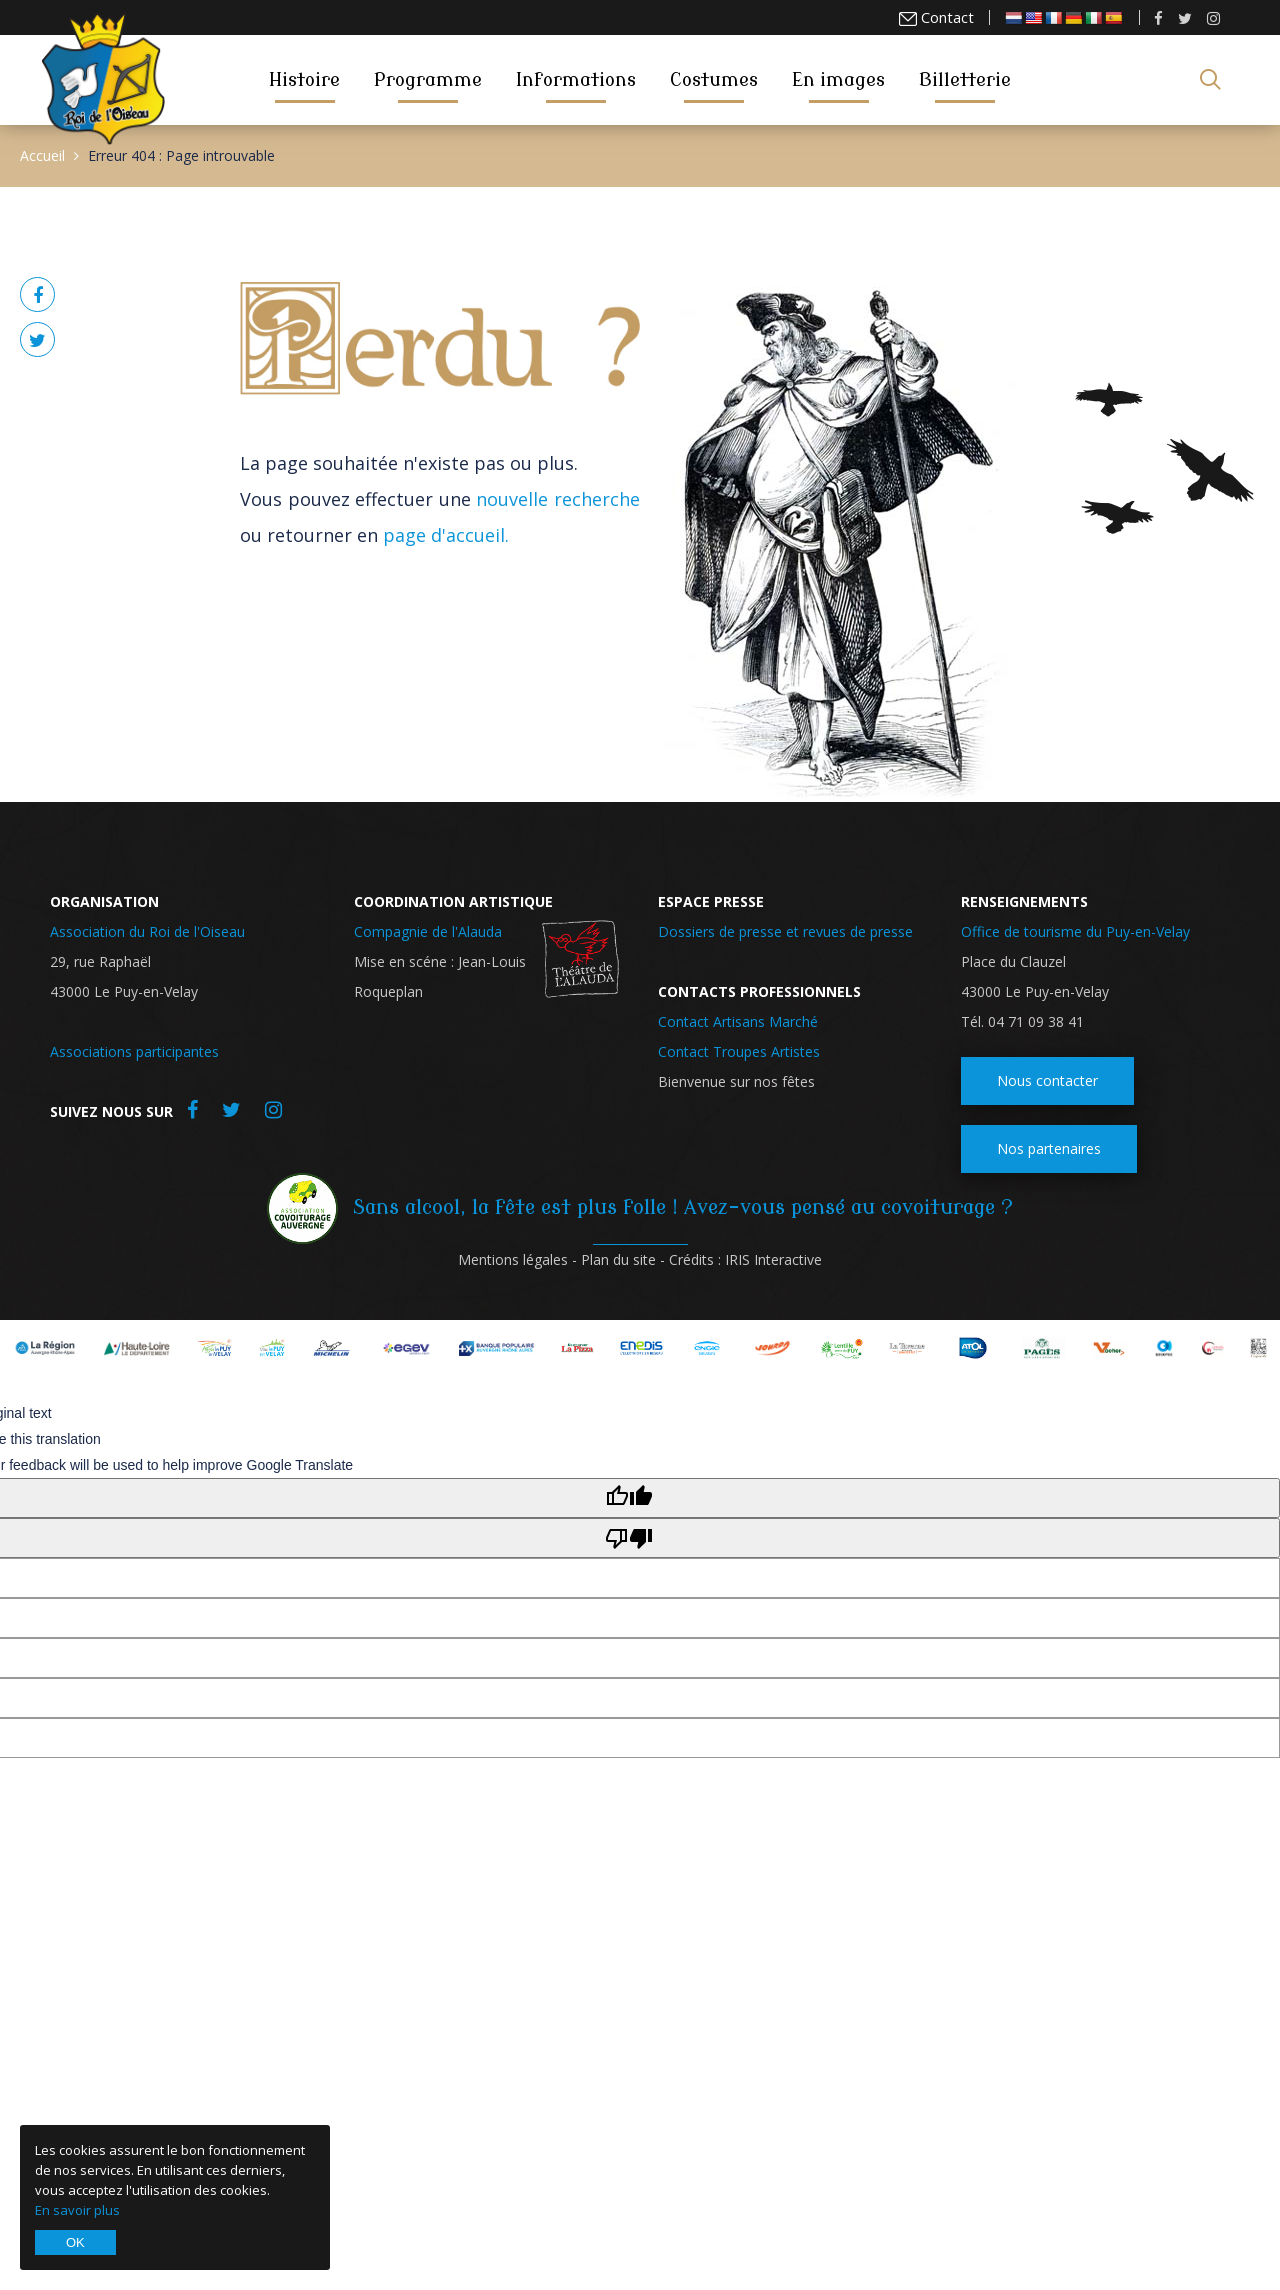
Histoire (304, 79)
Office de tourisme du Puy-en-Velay (1075, 931)
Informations (576, 79)
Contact (946, 17)
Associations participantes (134, 1051)
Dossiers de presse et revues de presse (785, 931)
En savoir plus (77, 2210)
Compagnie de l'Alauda (428, 931)
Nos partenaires (1049, 1148)
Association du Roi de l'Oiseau (147, 931)
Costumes (714, 79)
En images (838, 79)
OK (75, 2242)
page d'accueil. (446, 535)
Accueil (42, 155)
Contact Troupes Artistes (739, 1051)
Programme (428, 79)
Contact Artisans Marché (738, 1021)
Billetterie (965, 79)
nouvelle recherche (558, 499)
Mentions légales (513, 1259)
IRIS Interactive (773, 1259)
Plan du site (618, 1259)
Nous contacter (1047, 1080)
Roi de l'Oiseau (103, 78)
